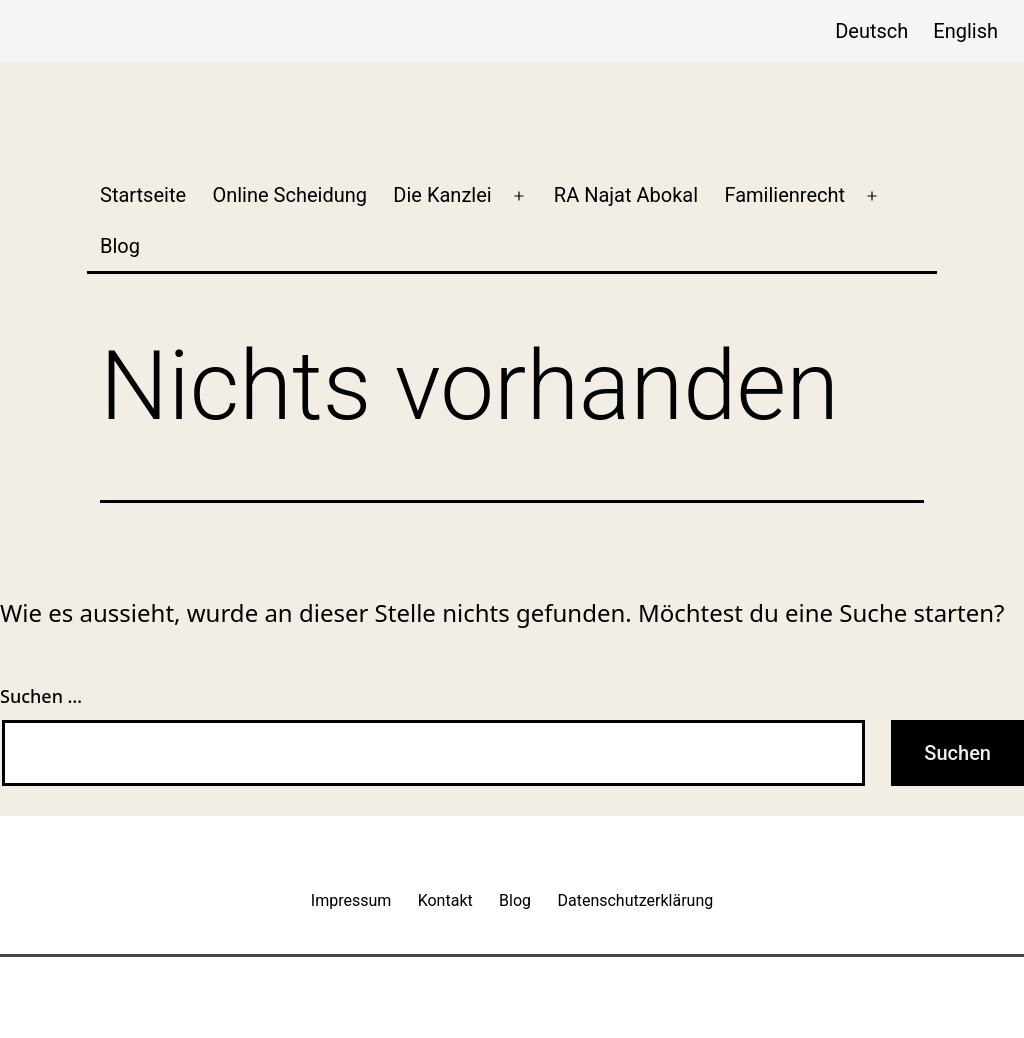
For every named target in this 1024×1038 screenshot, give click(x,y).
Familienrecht (784, 195)
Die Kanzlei (442, 195)
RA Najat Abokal (626, 195)
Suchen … (41, 696)
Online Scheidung (289, 195)
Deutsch (871, 31)
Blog (120, 246)
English (965, 31)
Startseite (143, 195)
